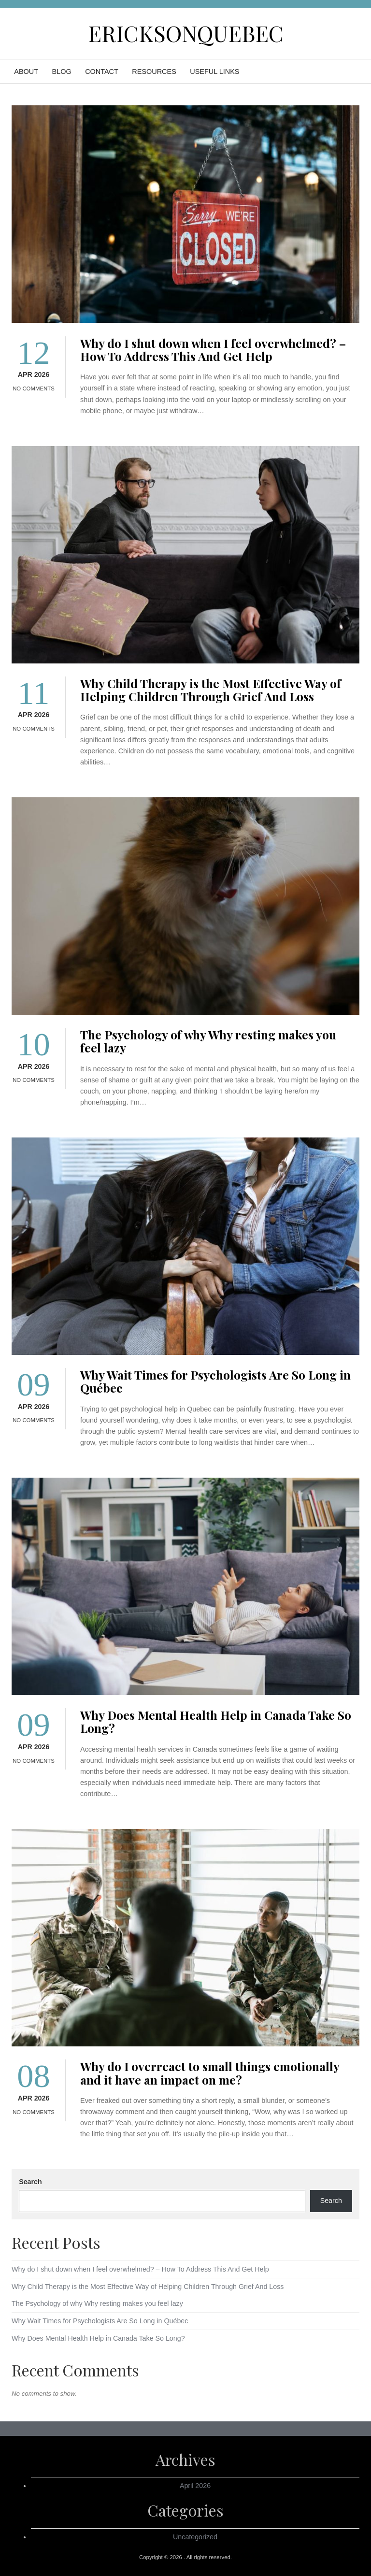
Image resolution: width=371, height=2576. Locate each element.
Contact (101, 71)
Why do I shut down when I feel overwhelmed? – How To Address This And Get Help (213, 349)
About (26, 71)
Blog (61, 71)
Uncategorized (195, 2537)
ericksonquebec (186, 32)
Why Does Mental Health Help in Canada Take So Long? (215, 1721)
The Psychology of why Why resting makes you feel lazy (208, 1040)
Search (30, 2182)
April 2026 (195, 2486)
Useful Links (214, 71)
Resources (154, 71)
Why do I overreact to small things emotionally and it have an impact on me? (209, 2072)
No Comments (34, 388)
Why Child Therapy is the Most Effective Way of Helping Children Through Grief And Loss (210, 689)
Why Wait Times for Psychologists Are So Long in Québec (215, 1381)
